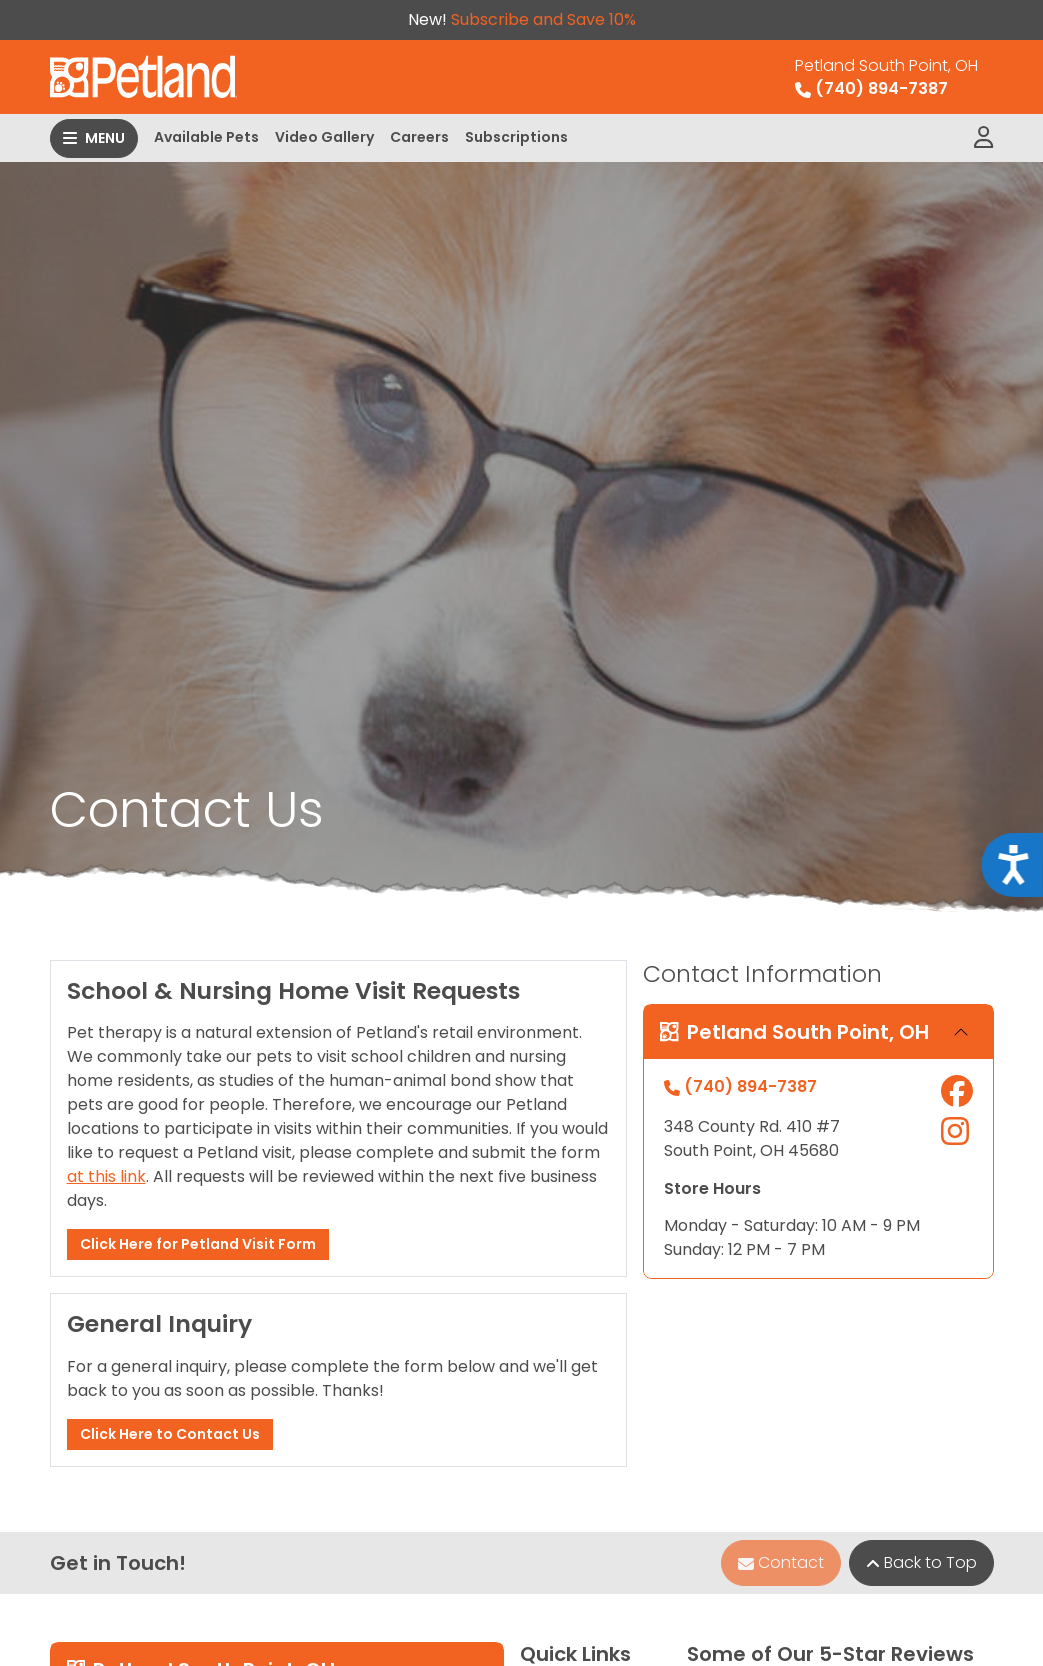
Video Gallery (324, 137)
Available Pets (206, 137)
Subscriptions (516, 137)
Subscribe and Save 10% (543, 19)
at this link (106, 1176)
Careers (419, 137)
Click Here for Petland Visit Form (198, 1244)
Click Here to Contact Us (170, 1434)
